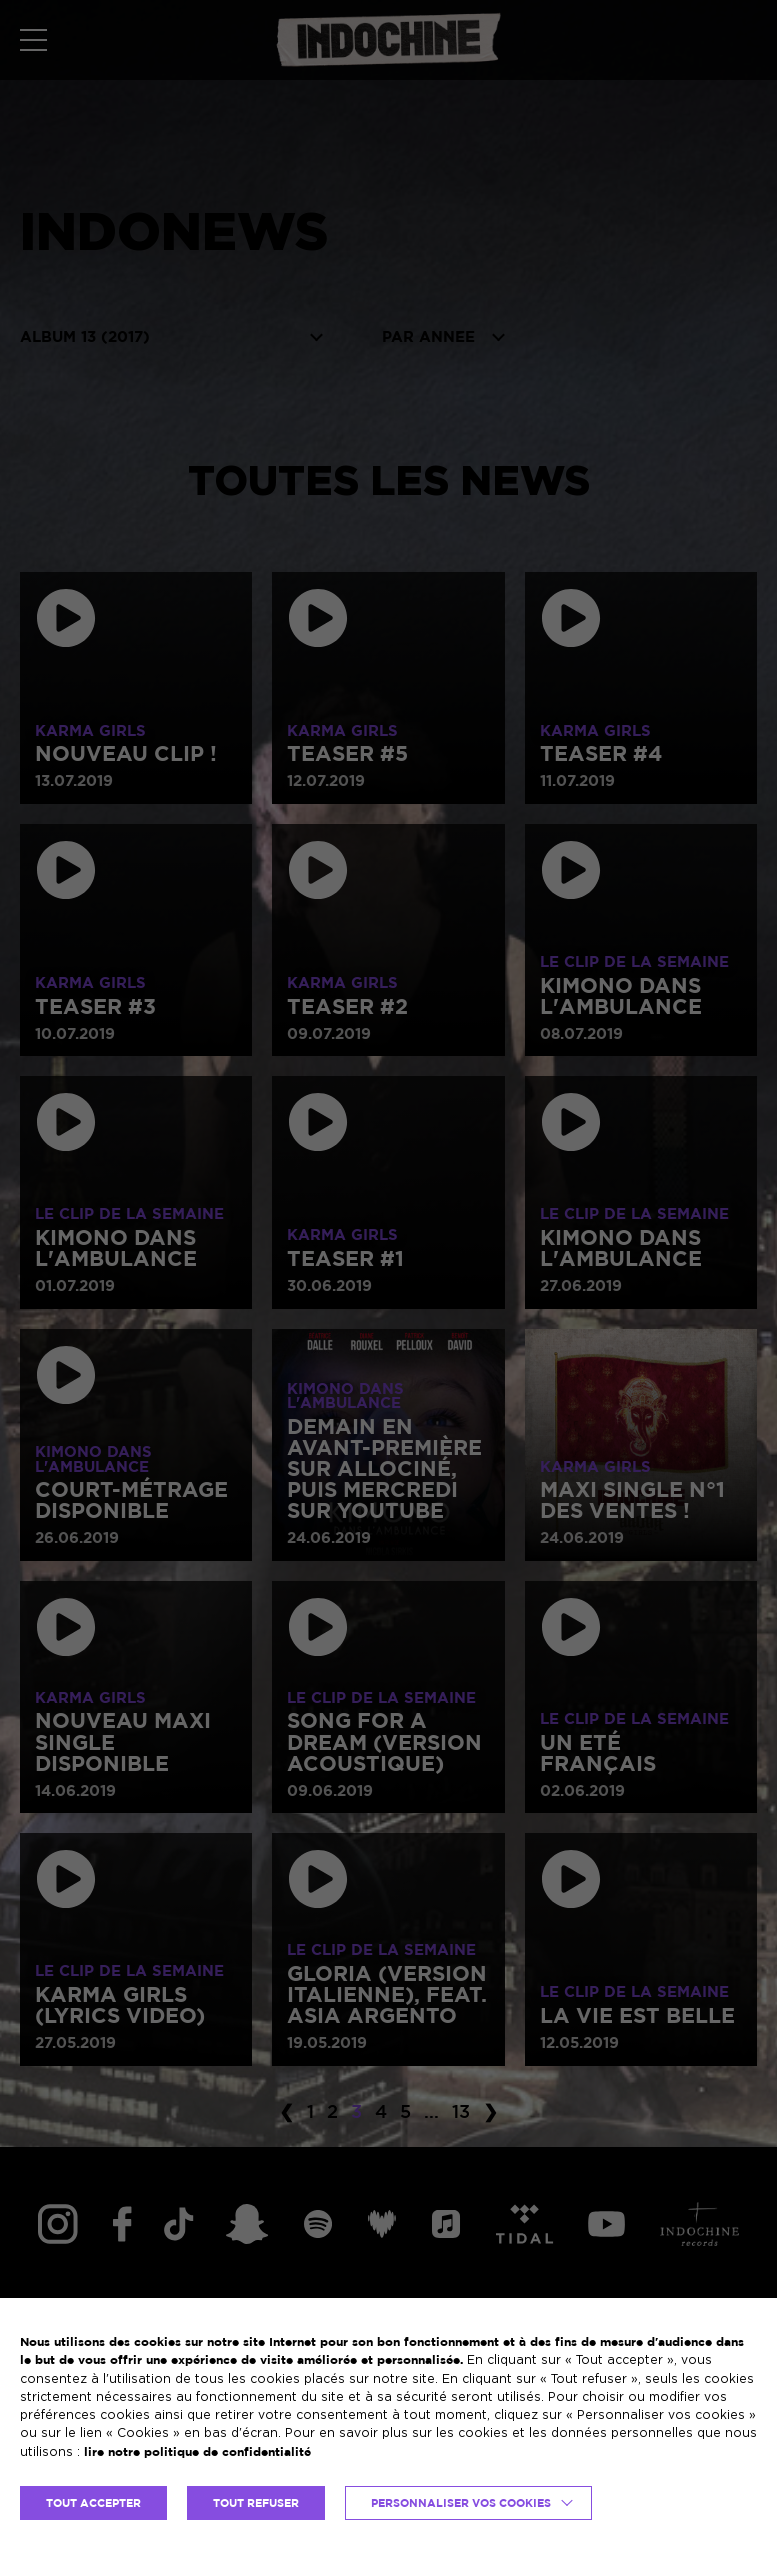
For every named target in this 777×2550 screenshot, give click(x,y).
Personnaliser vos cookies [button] (461, 2503)
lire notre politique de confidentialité (197, 2451)
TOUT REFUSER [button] (256, 2503)
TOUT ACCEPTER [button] (93, 2503)
